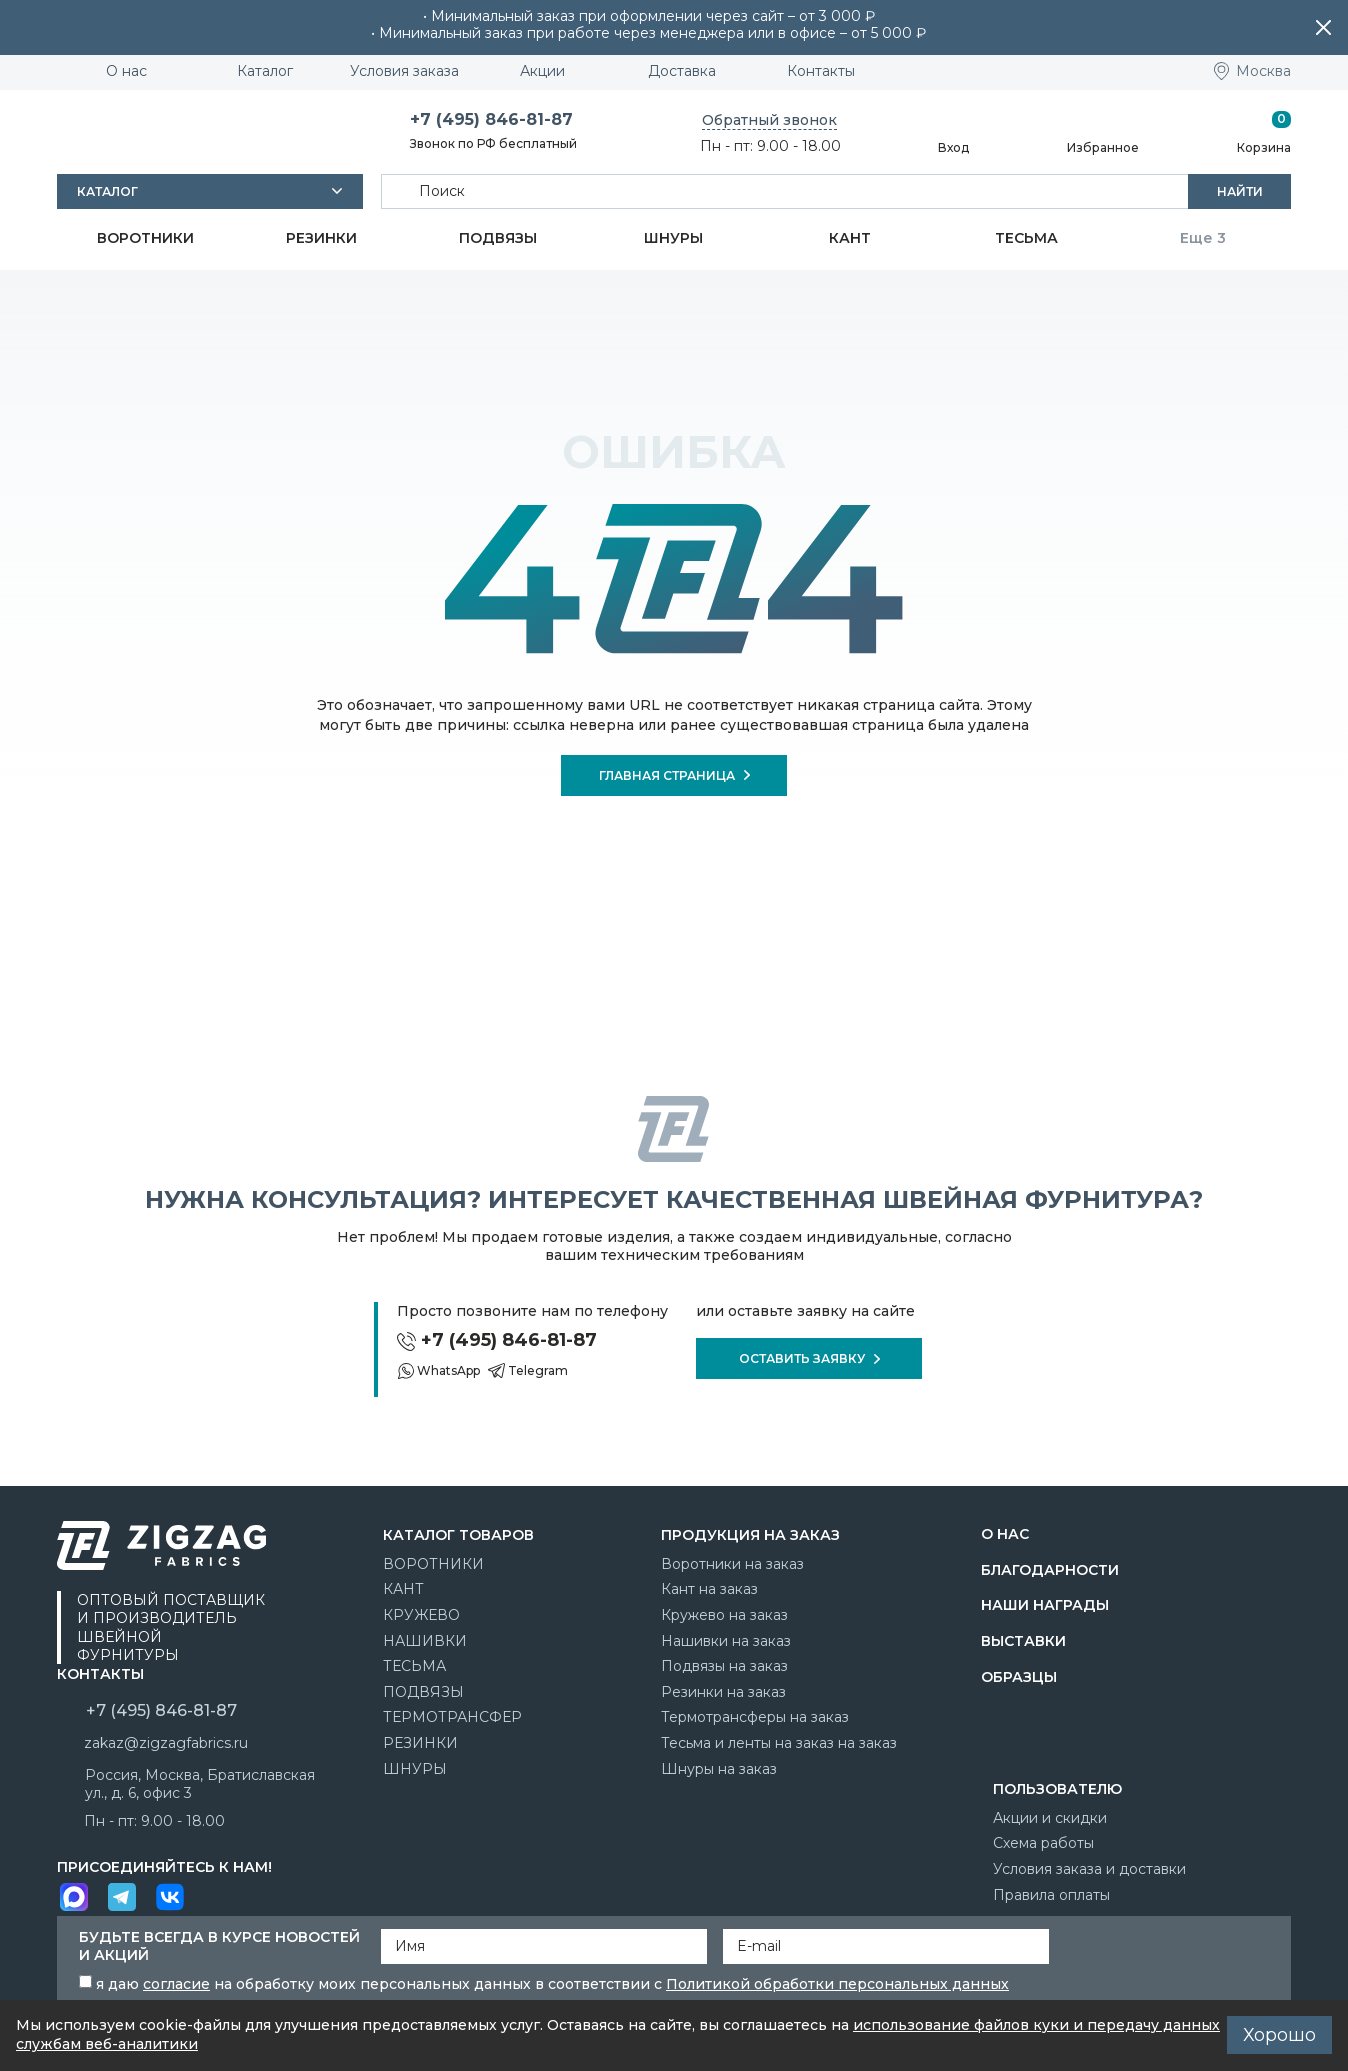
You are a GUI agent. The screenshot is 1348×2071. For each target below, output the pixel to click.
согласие (176, 1984)
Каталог (107, 191)
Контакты (100, 1674)
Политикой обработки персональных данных (837, 1984)
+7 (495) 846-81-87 (491, 119)
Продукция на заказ (750, 1535)
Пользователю (1057, 1789)
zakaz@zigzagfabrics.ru (166, 1743)
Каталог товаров (458, 1535)
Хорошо (1279, 2035)
